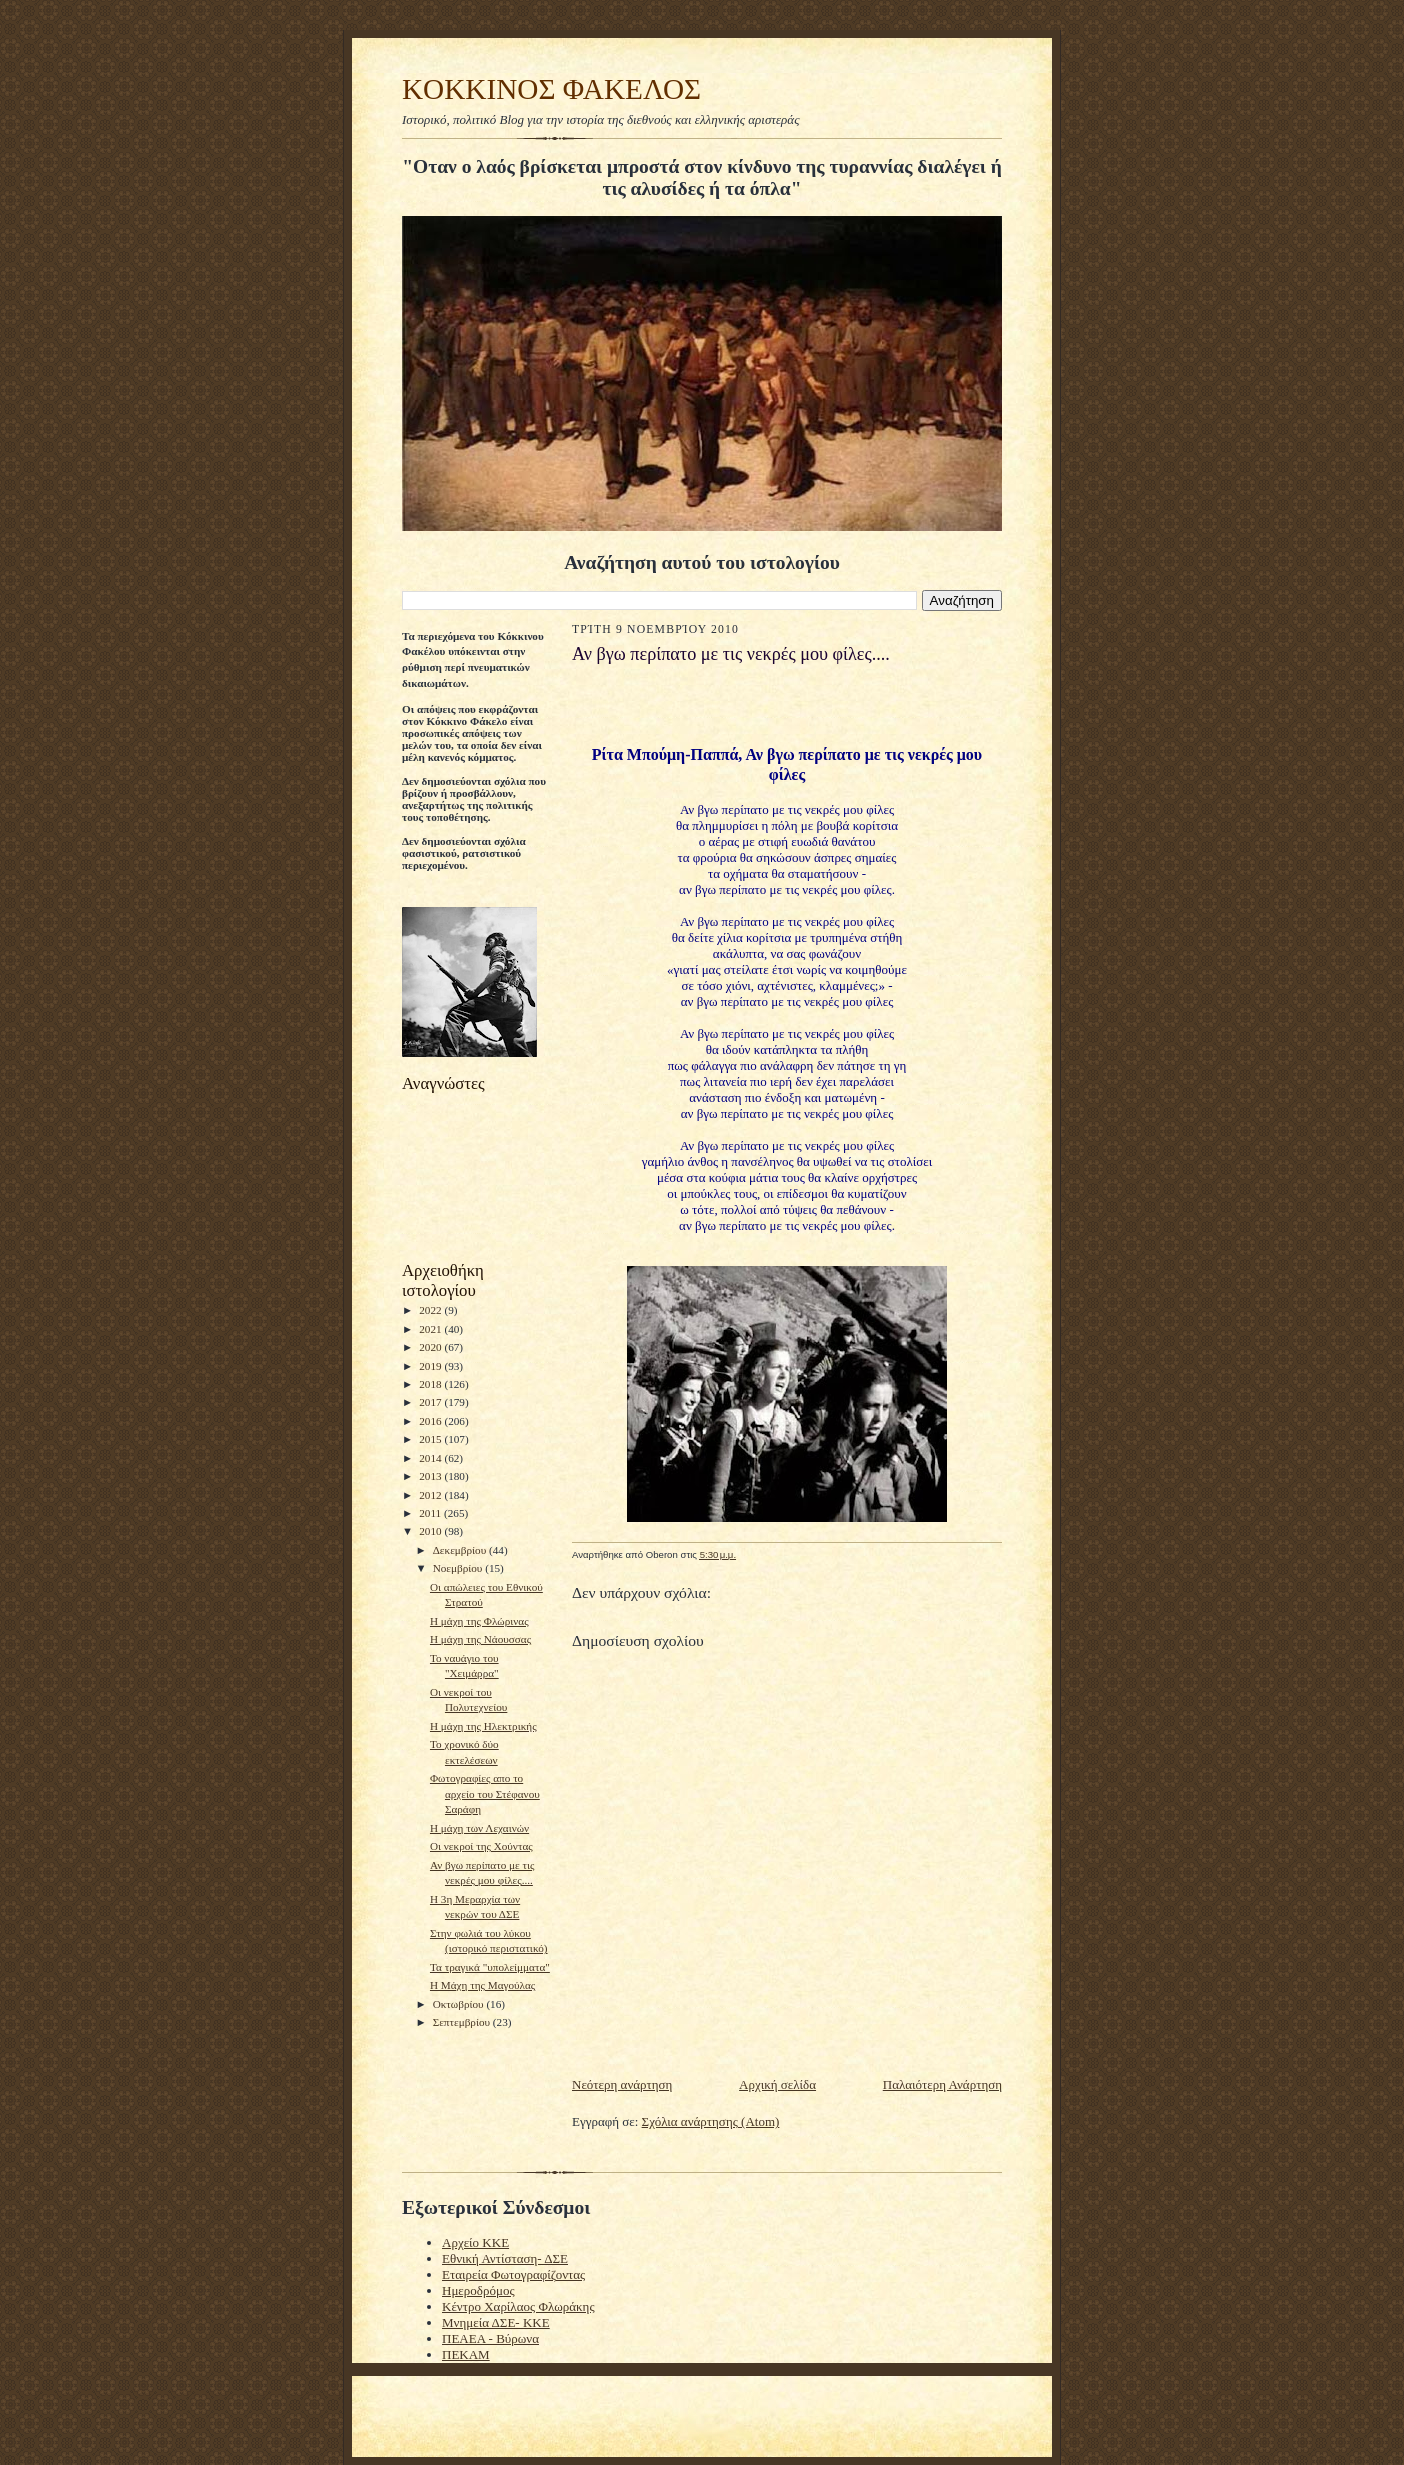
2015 (431, 1439)
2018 (431, 1384)
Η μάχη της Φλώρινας (479, 1621)
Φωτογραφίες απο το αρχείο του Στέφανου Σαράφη (485, 1793)
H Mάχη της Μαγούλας (482, 1985)
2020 (431, 1347)
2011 (431, 1513)
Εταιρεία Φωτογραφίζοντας (513, 2274)
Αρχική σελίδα (777, 2084)
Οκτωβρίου (460, 2004)
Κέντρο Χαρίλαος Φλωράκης (518, 2306)
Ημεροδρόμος (478, 2290)
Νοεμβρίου (459, 1568)
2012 (431, 1495)
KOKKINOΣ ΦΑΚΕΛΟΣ (551, 89)
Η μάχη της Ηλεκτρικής (483, 1726)
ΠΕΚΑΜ (466, 2354)
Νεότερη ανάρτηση (622, 2084)
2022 (431, 1310)
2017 (431, 1402)
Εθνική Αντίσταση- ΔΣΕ (505, 2258)
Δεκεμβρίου (461, 1550)
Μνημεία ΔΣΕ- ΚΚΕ (496, 2322)
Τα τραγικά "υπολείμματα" (490, 1967)
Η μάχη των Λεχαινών (479, 1828)
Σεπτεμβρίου (463, 2022)
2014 (431, 1458)
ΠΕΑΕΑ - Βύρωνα (490, 2338)
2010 (431, 1531)
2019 (431, 1366)
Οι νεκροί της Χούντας (481, 1846)
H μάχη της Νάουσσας (480, 1639)
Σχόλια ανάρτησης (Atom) (711, 2121)
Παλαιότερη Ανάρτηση (942, 2084)
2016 (431, 1421)
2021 (431, 1329)
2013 (431, 1476)
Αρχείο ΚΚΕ (475, 2242)
